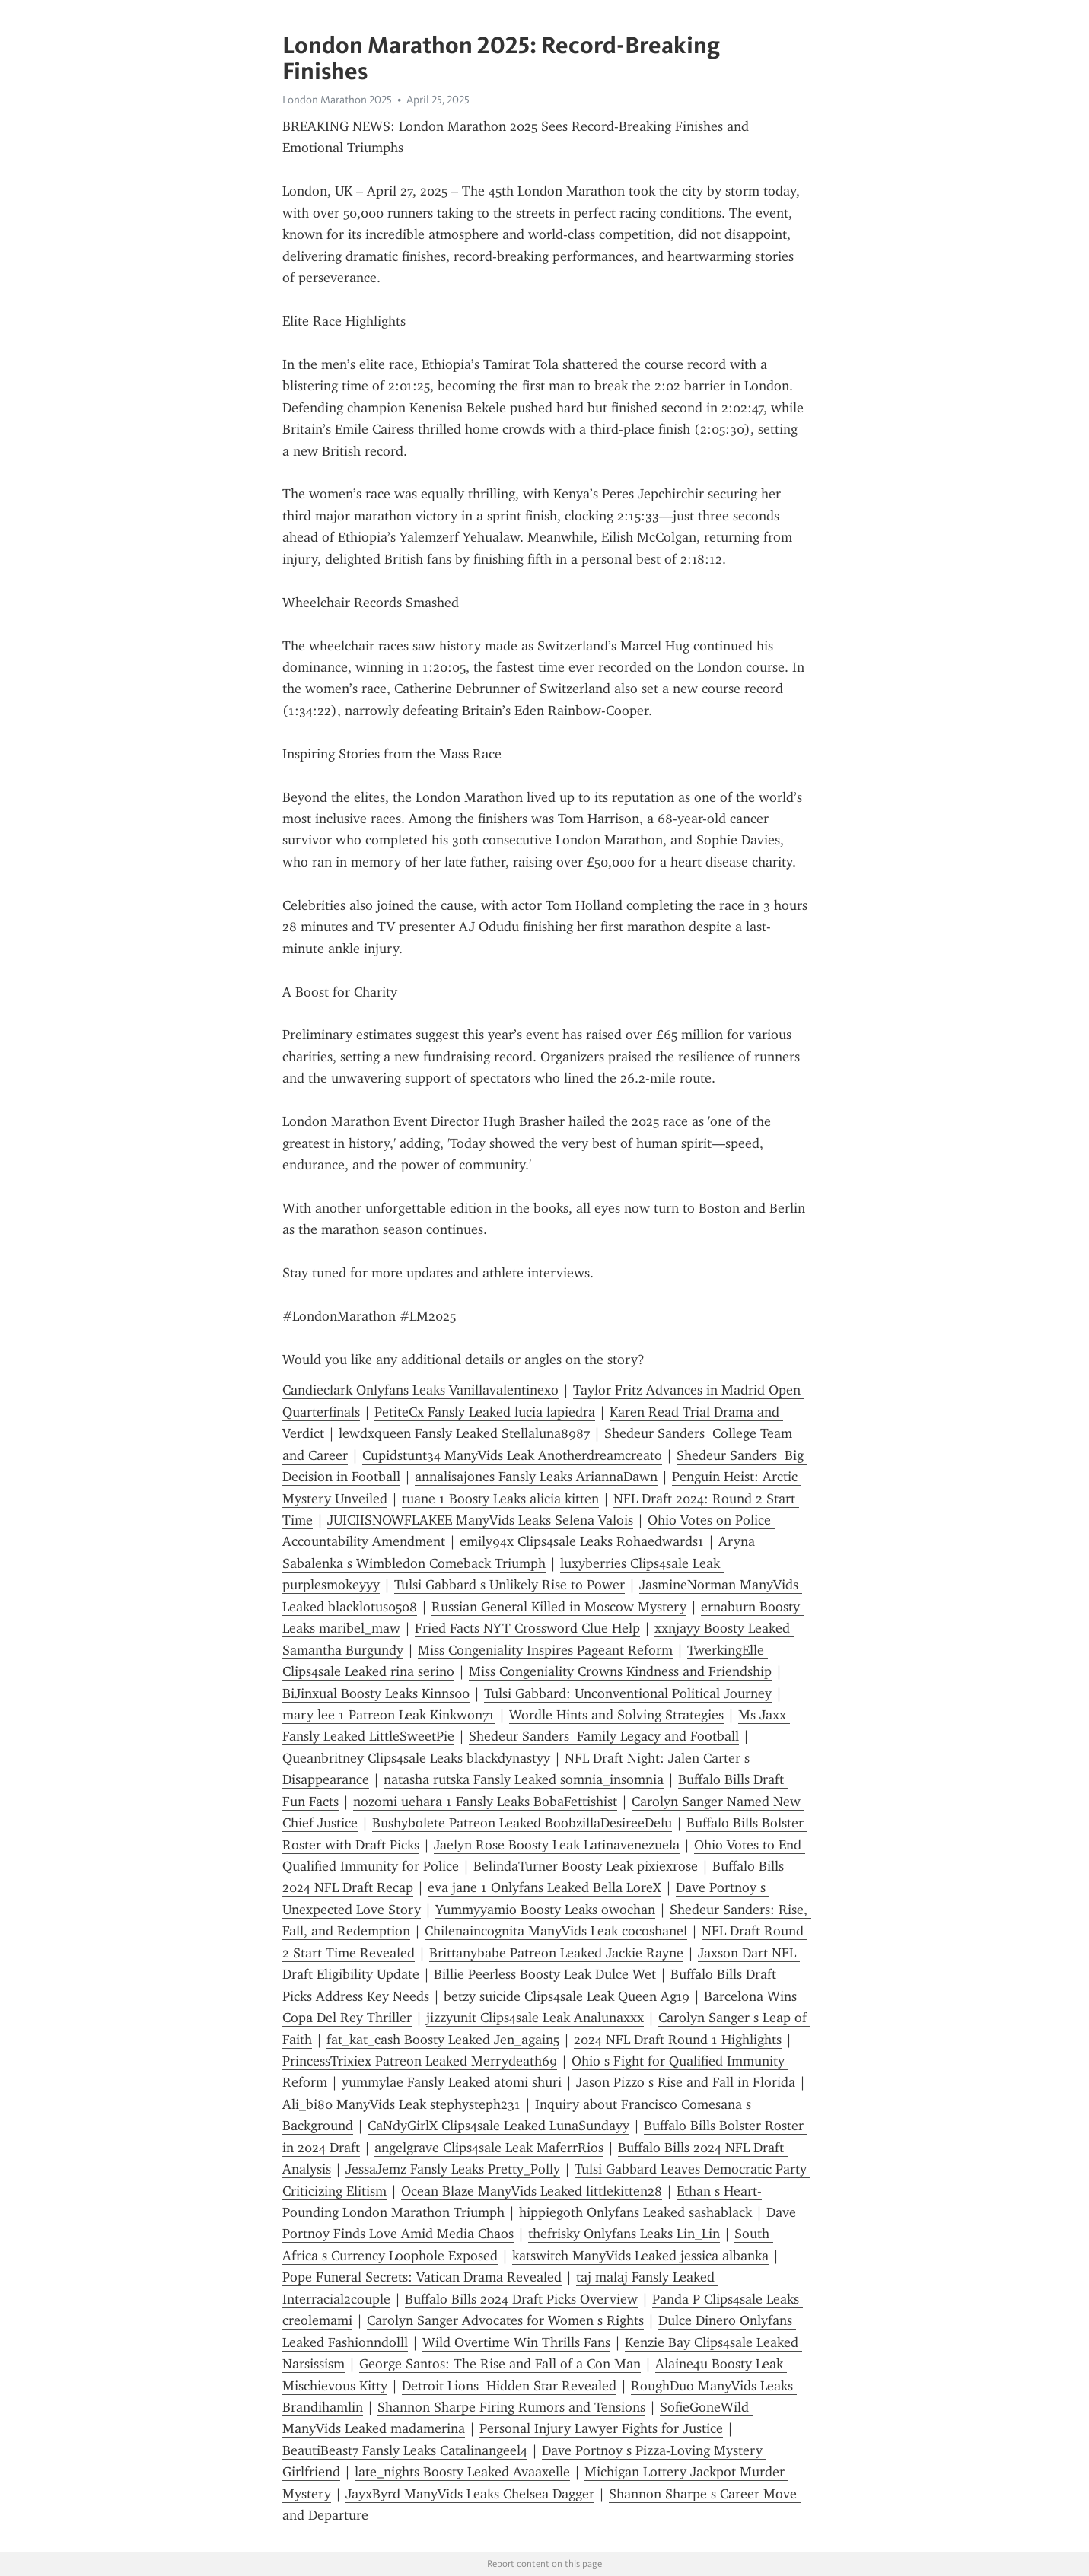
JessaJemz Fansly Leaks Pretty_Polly (452, 2169)
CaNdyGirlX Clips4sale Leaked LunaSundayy (498, 2125)
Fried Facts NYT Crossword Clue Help (527, 1628)
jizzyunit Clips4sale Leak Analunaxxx (535, 2017)
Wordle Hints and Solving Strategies (616, 1714)
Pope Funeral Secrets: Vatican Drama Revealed (422, 2277)
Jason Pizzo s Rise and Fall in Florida (685, 2082)
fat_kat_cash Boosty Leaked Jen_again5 (442, 2039)
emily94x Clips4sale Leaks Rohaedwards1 (582, 1541)
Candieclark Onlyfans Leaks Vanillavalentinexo (420, 1390)
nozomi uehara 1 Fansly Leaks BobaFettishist (485, 1801)
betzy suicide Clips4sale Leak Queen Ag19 (566, 1996)
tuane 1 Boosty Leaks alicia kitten (500, 1498)
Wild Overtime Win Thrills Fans (516, 2342)
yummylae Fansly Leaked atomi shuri (452, 2082)
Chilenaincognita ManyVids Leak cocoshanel (556, 1930)
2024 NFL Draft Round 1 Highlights (678, 2039)
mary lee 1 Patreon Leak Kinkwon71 (388, 1714)
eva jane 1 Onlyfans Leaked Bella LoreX (544, 1887)
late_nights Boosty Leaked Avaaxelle (462, 2471)
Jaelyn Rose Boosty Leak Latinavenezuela (557, 1845)
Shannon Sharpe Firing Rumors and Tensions (511, 2407)
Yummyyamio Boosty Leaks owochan (545, 1909)
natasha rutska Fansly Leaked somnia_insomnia (524, 1779)
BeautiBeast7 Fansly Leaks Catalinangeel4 (404, 2450)
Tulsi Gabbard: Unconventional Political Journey (628, 1693)
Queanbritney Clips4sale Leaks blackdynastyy (416, 1758)
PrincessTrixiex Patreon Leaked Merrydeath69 (419, 2061)
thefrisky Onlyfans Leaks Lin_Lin (624, 2233)
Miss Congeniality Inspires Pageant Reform (545, 1650)
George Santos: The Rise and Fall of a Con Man (500, 2363)
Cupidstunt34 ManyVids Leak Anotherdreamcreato (512, 1455)
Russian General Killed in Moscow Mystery (558, 1606)
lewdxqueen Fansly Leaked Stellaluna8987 (464, 1433)
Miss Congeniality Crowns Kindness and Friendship (620, 1671)
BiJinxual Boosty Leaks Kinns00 (376, 1693)
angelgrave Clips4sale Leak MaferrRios (488, 2147)
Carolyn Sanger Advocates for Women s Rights (505, 2320)
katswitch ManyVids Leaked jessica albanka (640, 2255)
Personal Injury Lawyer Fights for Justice (601, 2428)
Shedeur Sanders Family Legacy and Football (604, 1736)
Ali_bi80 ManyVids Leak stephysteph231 (401, 2104)
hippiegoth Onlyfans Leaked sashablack (635, 2212)
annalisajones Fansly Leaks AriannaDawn (536, 1476)
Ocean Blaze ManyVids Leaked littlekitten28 (531, 2191)
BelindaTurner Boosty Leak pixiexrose (585, 1866)
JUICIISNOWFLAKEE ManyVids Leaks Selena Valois (480, 1520)
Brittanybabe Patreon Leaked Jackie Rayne (556, 1953)
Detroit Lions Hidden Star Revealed (509, 2385)
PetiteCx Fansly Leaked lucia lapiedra (484, 1412)
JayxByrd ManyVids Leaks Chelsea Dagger (469, 2493)
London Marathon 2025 (337, 100)
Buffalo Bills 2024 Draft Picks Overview (521, 2299)
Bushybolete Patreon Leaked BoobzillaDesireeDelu (522, 1822)
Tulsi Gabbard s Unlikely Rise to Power (509, 1584)
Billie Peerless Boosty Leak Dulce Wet (545, 1974)
